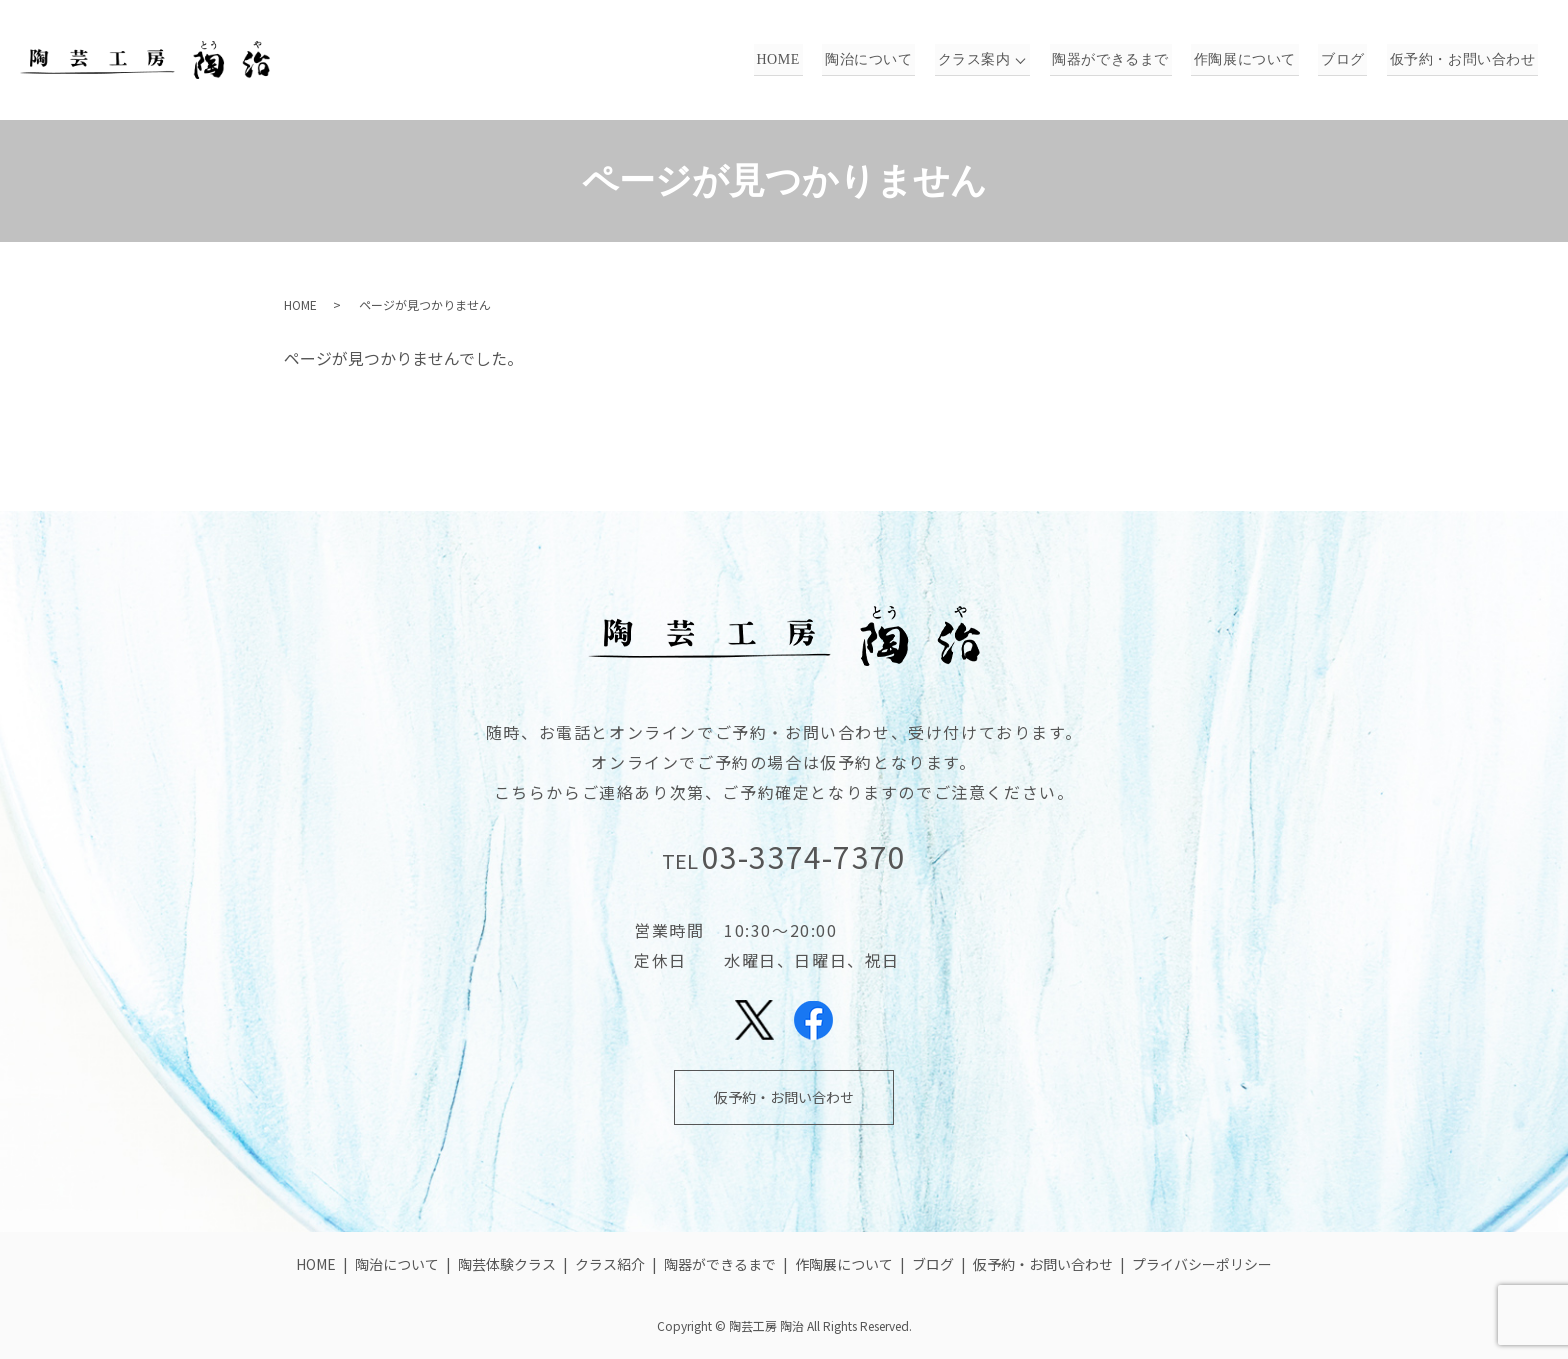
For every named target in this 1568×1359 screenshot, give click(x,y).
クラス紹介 (610, 1264)
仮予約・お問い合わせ (1464, 60)
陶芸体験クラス (507, 1264)
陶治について (890, 60)
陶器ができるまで (1127, 60)
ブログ (1350, 60)
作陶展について (1256, 60)
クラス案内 (991, 60)
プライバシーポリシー (1202, 1264)
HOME (804, 60)
